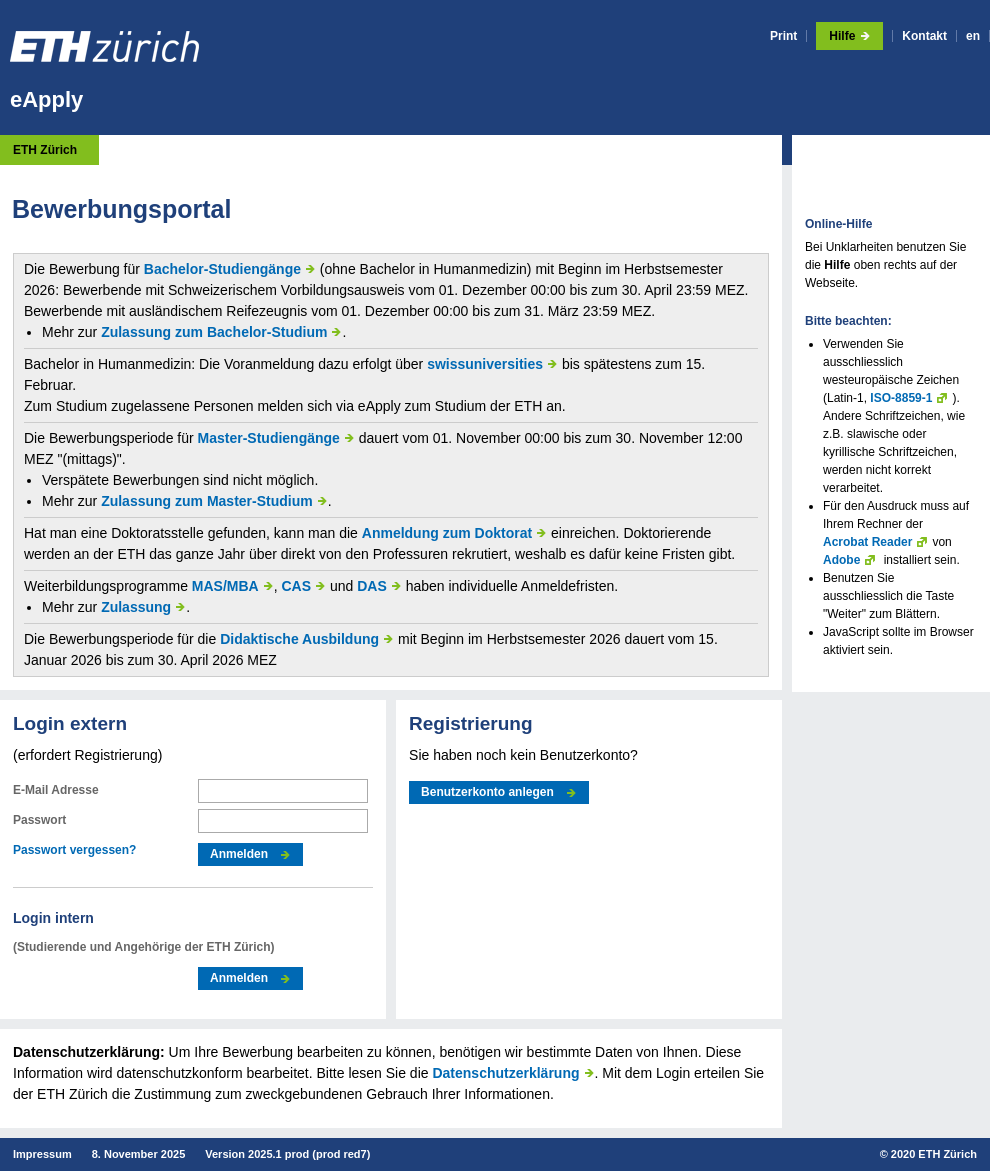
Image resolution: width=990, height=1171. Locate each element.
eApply (46, 99)
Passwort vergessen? (74, 850)
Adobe (841, 560)
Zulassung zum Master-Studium (207, 501)
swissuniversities (485, 364)
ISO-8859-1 (901, 398)
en (973, 36)
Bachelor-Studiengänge (222, 269)
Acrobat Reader (867, 542)
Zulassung (136, 607)
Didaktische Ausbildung (299, 639)
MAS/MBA (225, 586)
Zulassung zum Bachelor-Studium (214, 332)
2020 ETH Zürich (934, 1154)
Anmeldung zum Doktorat (447, 533)
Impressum (42, 1154)
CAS (297, 586)
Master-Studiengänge (269, 438)
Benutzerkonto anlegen (487, 792)
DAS (372, 586)
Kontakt (924, 36)
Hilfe (842, 36)
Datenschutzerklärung (505, 1073)
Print (783, 36)
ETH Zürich (45, 150)
